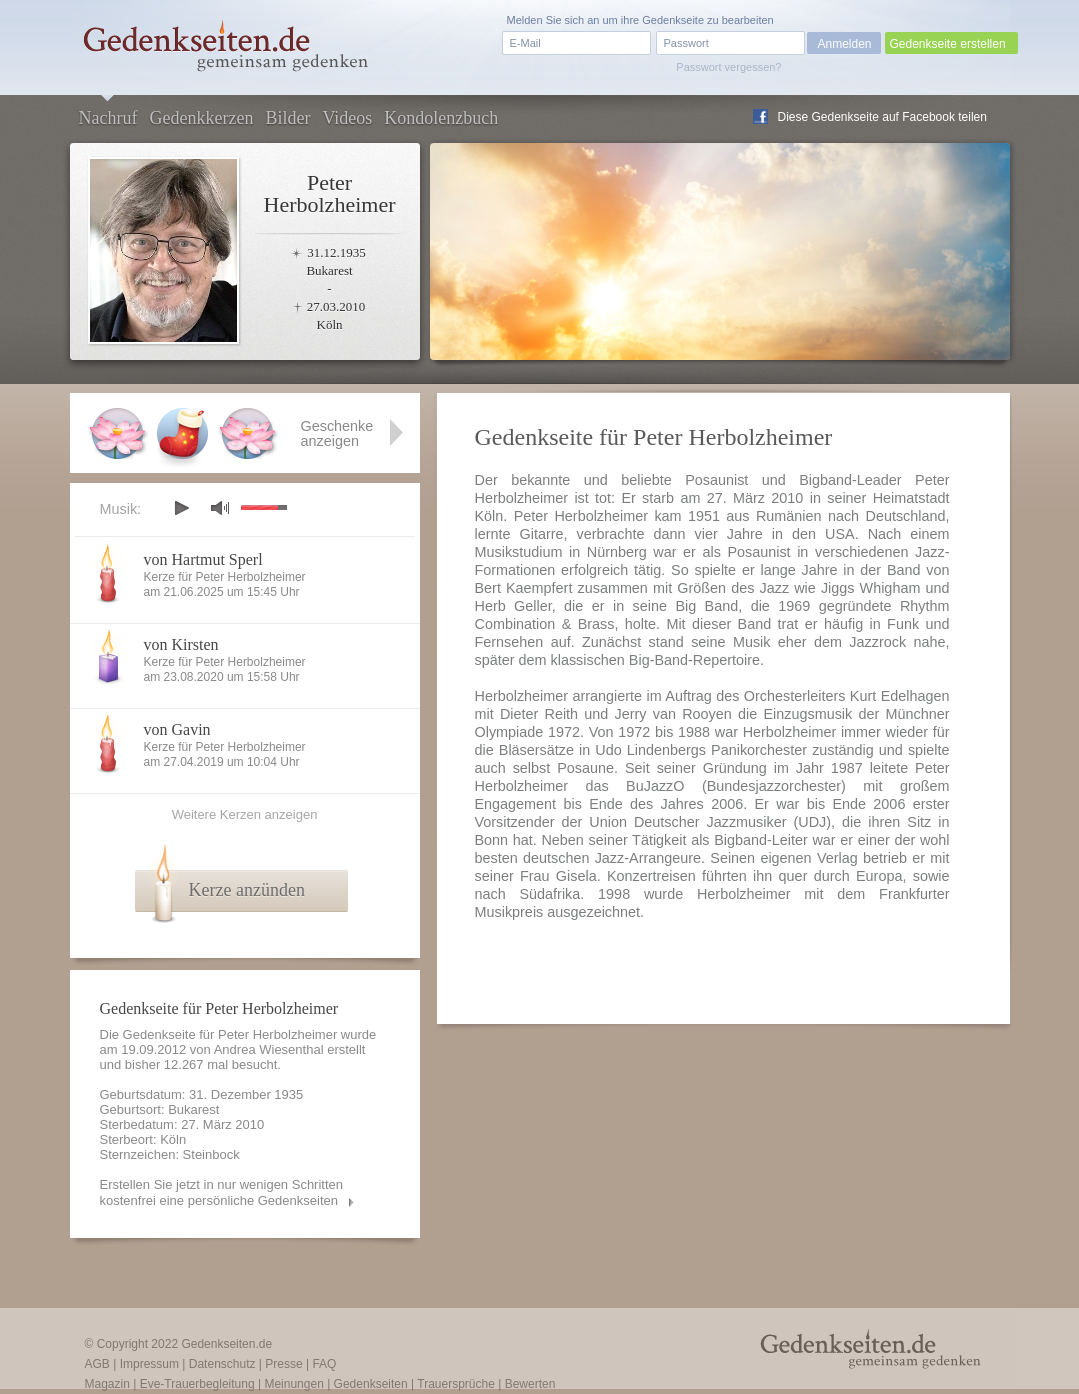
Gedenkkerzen (201, 118)
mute (220, 507)
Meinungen (293, 1384)
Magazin (107, 1384)
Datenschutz (222, 1364)
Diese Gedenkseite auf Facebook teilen (882, 117)
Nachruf (108, 118)
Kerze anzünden (247, 890)
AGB (97, 1364)
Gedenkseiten (371, 1384)
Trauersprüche (456, 1384)
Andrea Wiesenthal (269, 1049)
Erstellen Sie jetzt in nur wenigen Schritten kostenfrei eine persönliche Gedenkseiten (222, 1192)
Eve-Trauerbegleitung (197, 1384)
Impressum (149, 1364)
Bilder (287, 118)
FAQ (324, 1364)
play (181, 508)
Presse (283, 1364)
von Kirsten (181, 644)
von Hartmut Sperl (203, 559)
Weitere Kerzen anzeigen (245, 814)
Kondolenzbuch (441, 118)
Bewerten (530, 1384)
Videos (347, 118)
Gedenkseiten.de (226, 1344)
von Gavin (177, 729)
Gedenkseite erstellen (948, 44)
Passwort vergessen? (728, 67)
